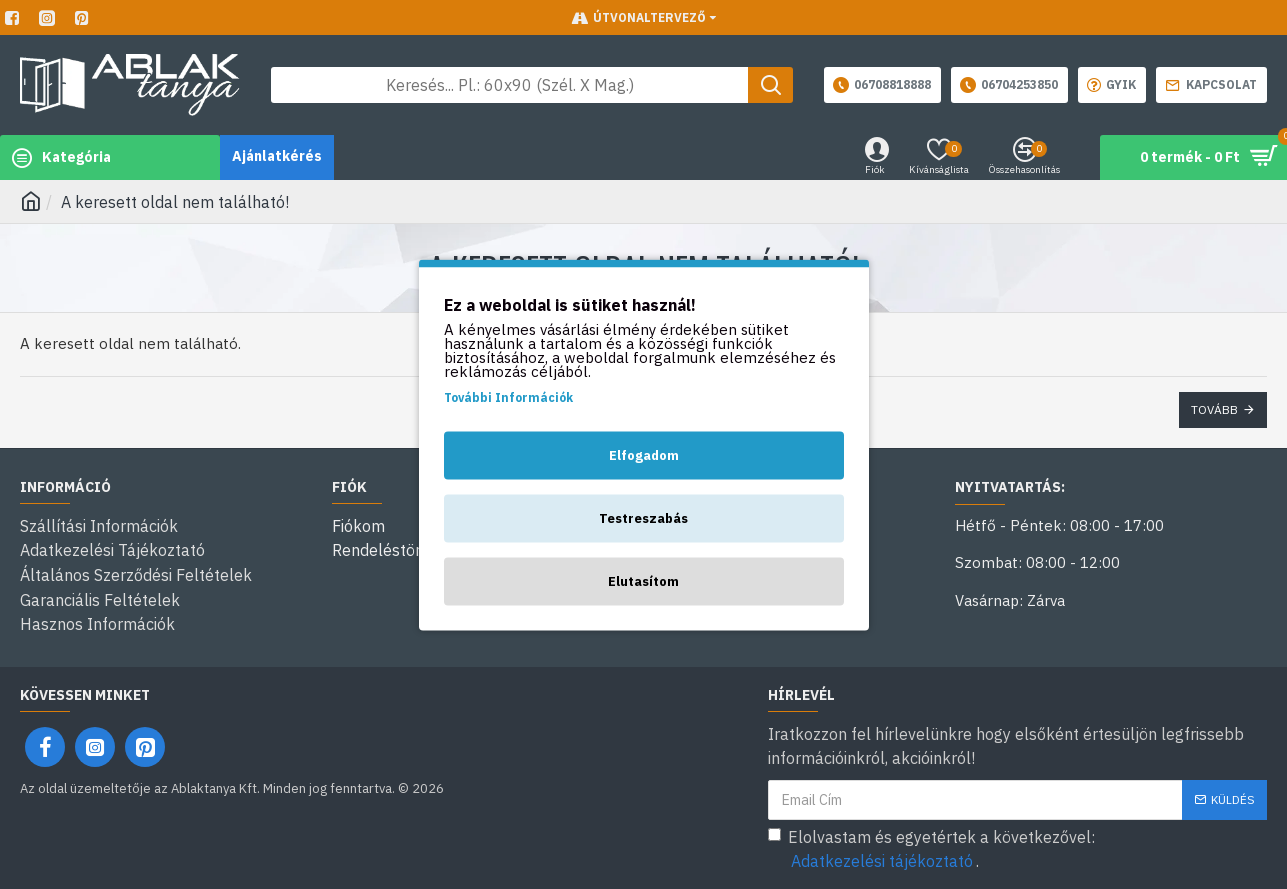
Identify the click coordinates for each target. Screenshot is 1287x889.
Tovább (1214, 409)
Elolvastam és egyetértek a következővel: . (931, 846)
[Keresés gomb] (770, 85)
